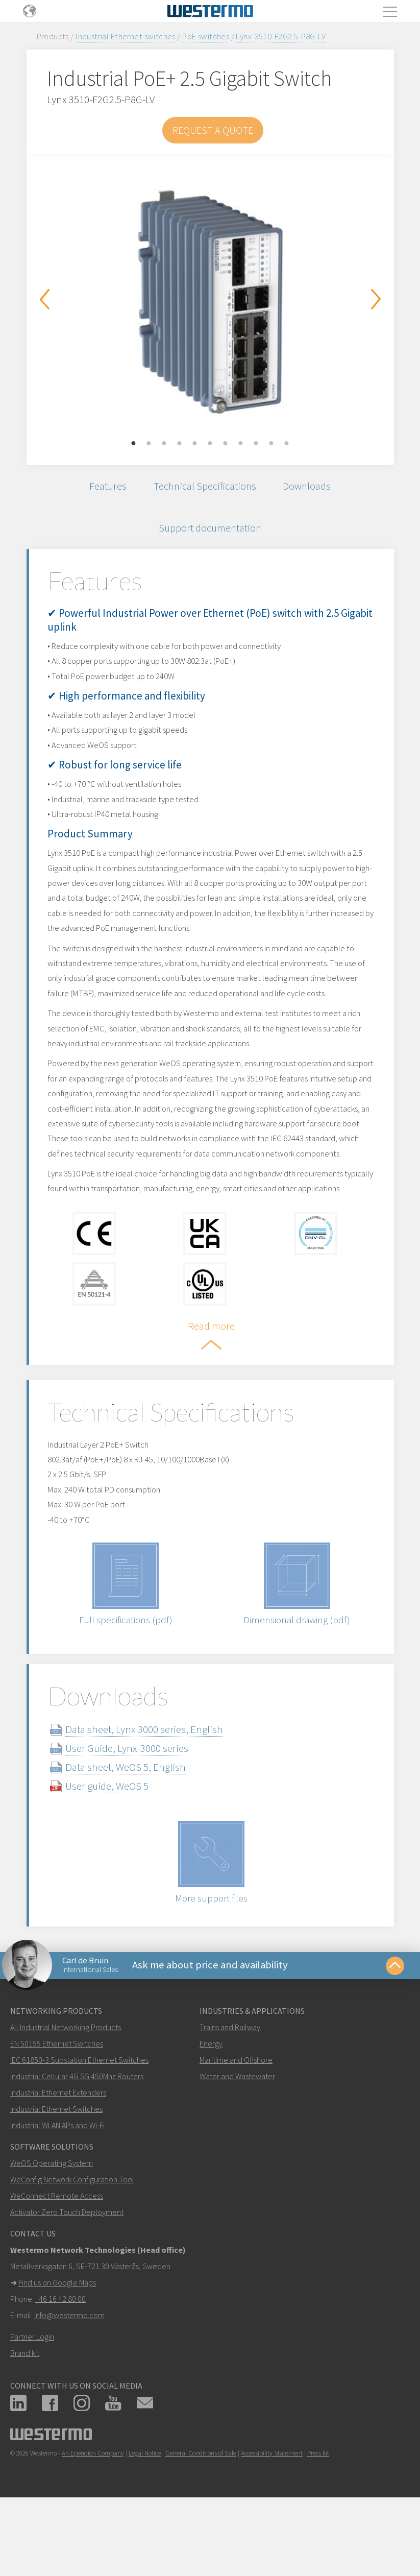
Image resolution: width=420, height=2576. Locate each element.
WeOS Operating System (51, 2230)
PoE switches (205, 36)
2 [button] (149, 444)
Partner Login (32, 2404)
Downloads (308, 486)
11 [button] (287, 444)
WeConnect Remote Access (56, 2263)
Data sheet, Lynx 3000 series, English (154, 1795)
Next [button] (376, 299)
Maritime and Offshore (236, 2127)
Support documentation (210, 529)
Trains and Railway (230, 2094)
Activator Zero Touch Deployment (66, 2279)
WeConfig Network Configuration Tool (72, 2247)
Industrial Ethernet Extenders (58, 2160)
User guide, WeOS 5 (116, 1852)
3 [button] (164, 444)
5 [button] (195, 444)
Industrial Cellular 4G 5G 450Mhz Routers (76, 2143)
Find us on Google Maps (57, 2350)
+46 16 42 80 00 (60, 2366)
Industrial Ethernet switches (126, 36)
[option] (210, 301)
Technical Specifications (204, 486)
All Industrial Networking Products (65, 2094)
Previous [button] (44, 299)
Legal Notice (145, 2520)
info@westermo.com (69, 2382)
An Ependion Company (93, 2520)
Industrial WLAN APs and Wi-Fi (57, 2192)
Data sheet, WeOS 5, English (135, 1833)
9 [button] (256, 444)
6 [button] (210, 444)
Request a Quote (212, 130)
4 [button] (180, 444)
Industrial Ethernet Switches (56, 2176)
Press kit (318, 2520)
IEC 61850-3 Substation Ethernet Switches (79, 2127)
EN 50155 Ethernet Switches (56, 2111)
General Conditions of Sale (200, 2520)
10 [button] (271, 444)
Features (106, 486)
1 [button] (134, 444)
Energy (211, 2111)
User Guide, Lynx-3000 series (136, 1814)
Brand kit (24, 2420)
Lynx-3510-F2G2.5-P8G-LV (281, 36)
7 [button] (225, 444)
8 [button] (241, 444)
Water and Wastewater (237, 2143)
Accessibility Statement (272, 2520)
